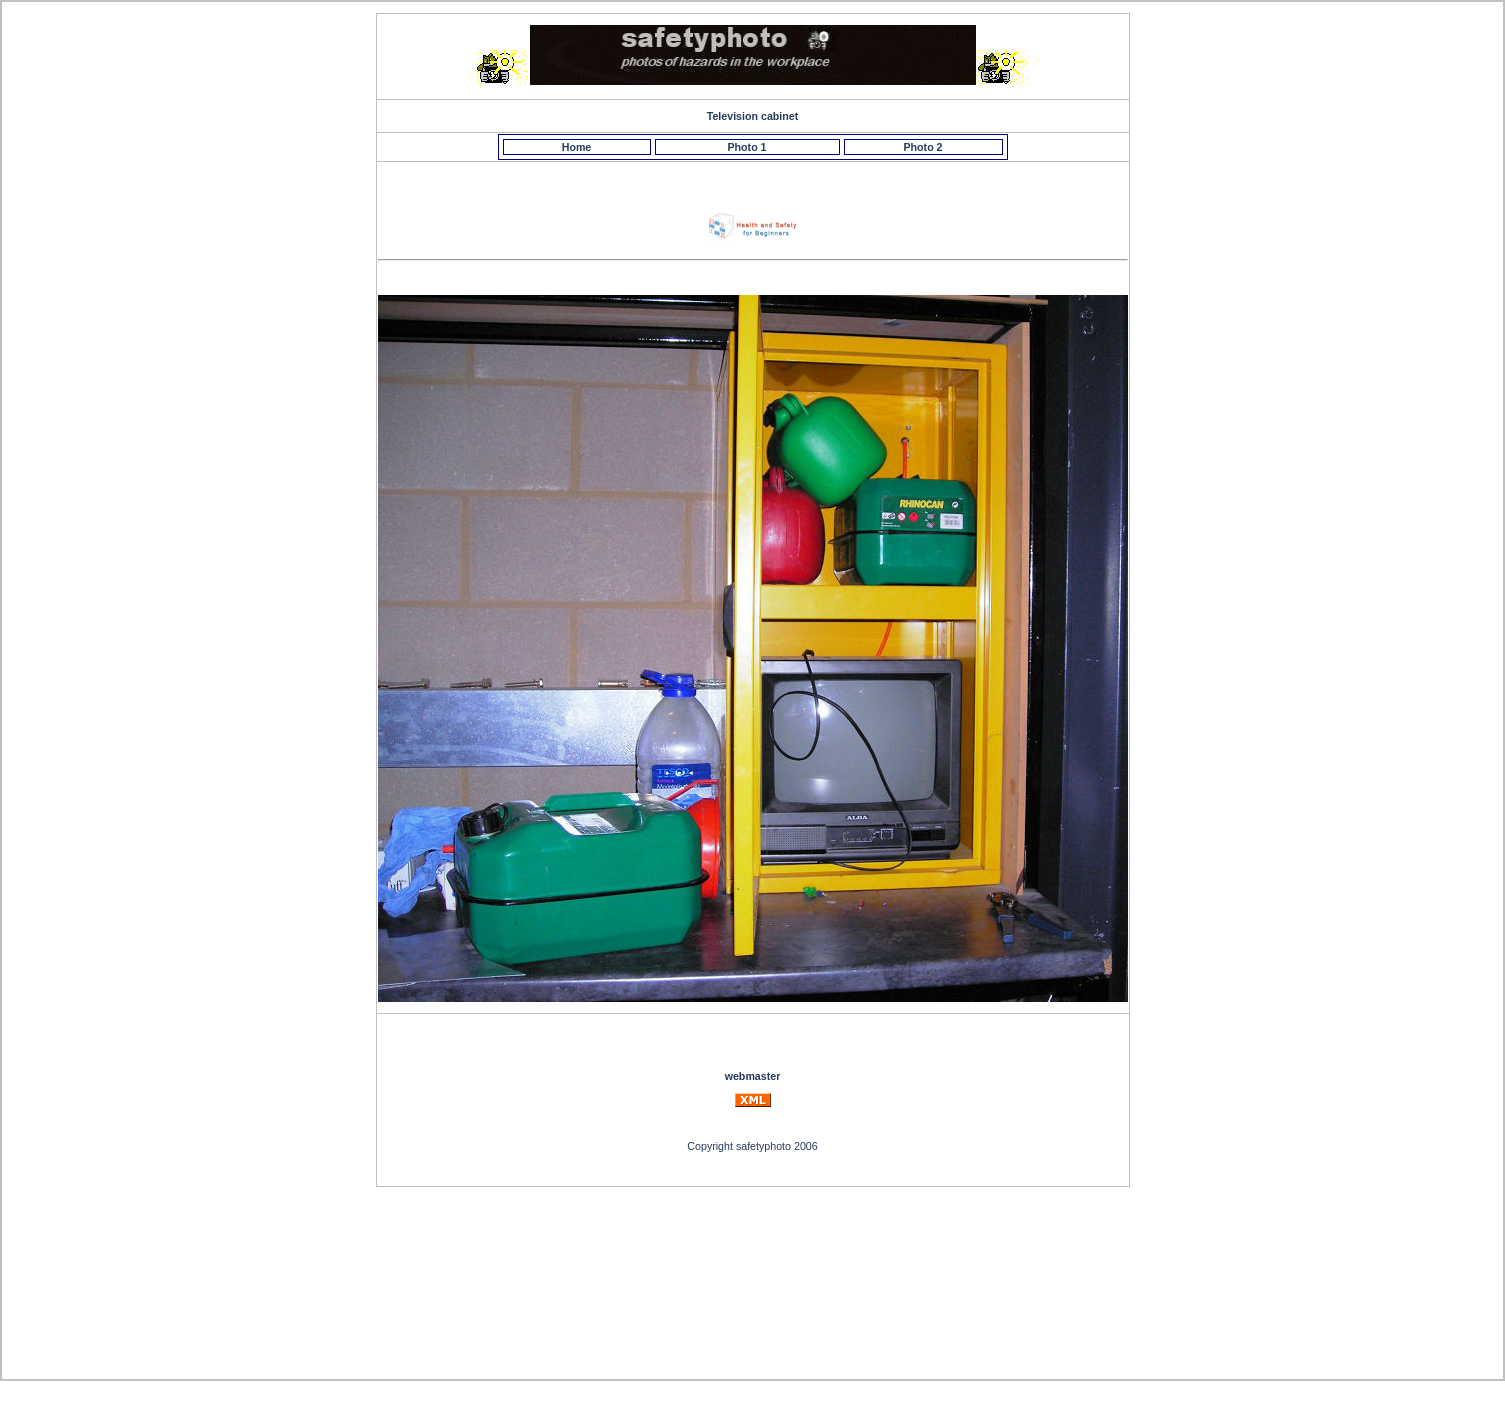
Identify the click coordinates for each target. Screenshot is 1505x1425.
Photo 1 (746, 147)
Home (577, 147)
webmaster (753, 1076)
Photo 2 (922, 147)
